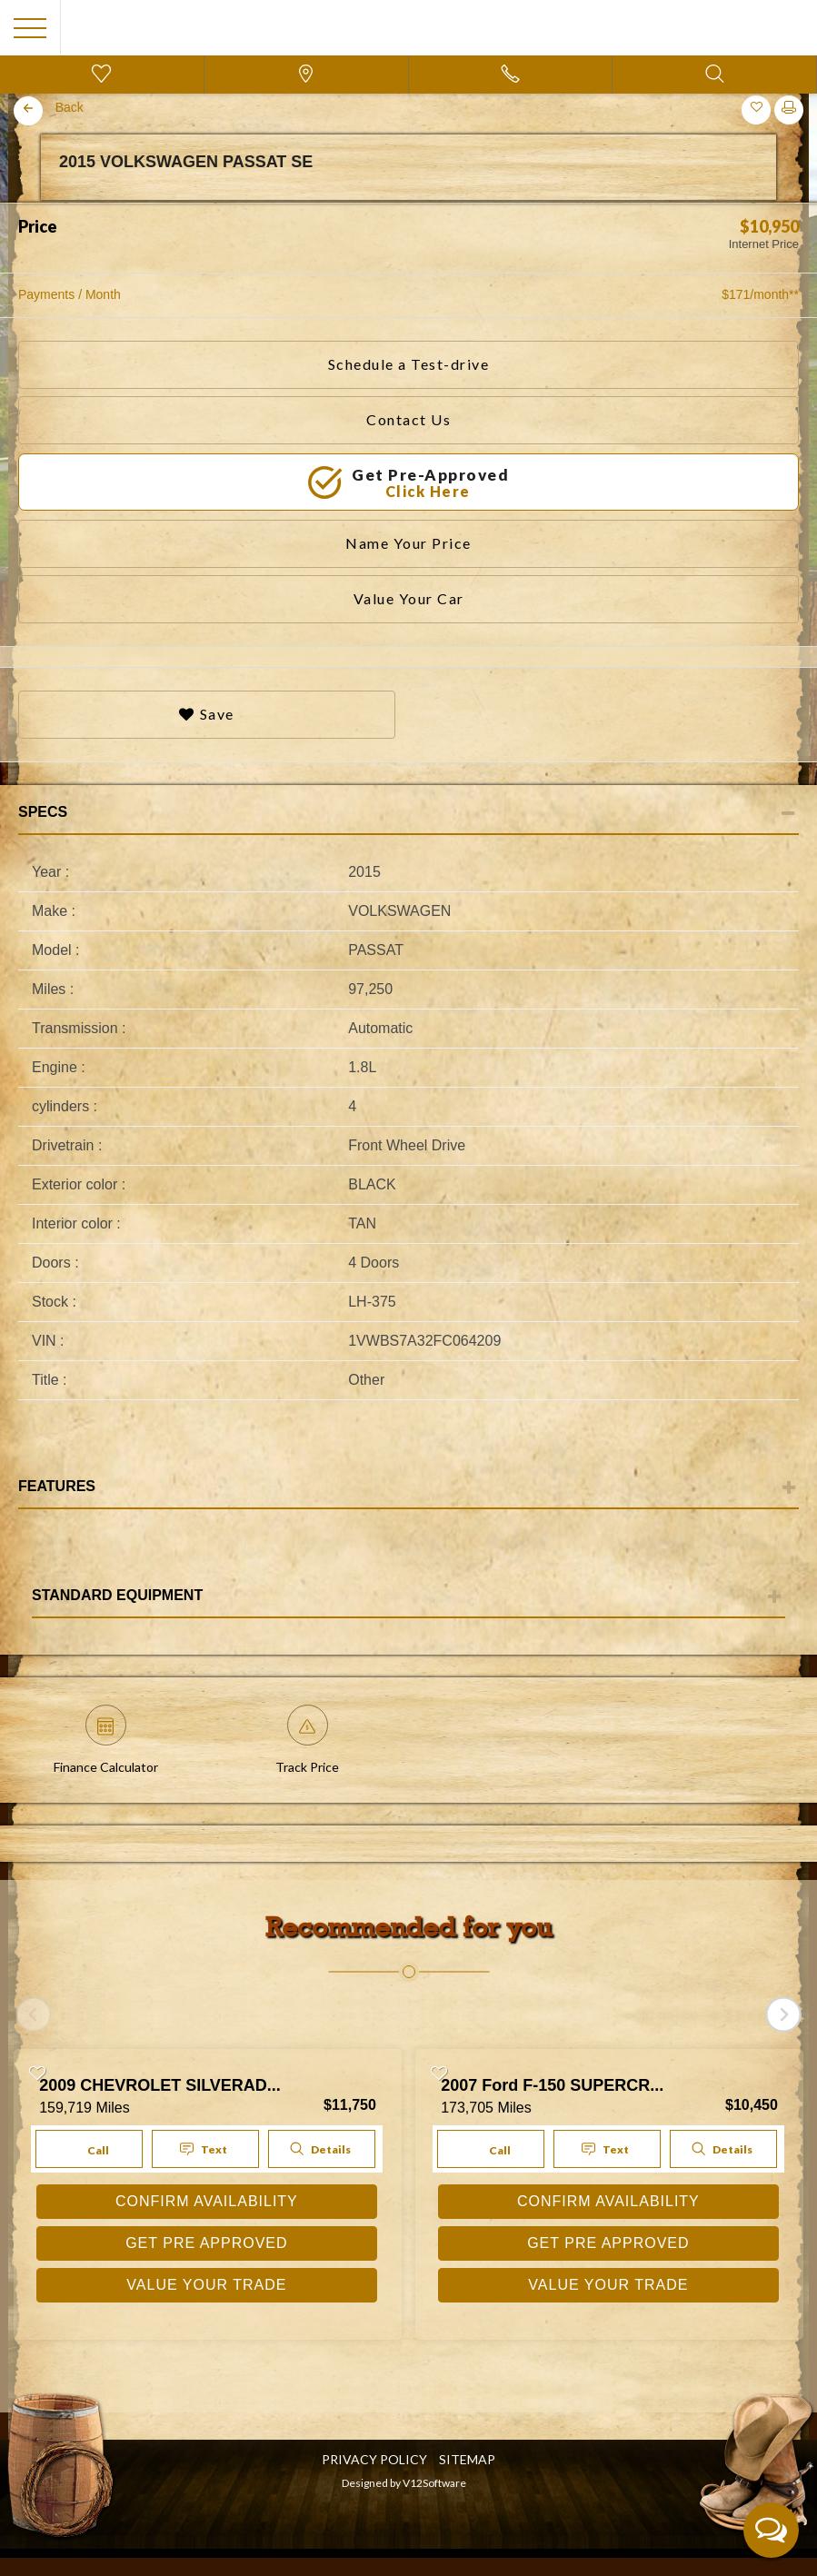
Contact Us (408, 419)
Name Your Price (408, 543)
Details (320, 2148)
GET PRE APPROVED (206, 2243)
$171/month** (760, 294)
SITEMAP (467, 2459)
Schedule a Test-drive (409, 364)
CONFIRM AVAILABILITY (206, 2201)
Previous (23, 202)
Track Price (307, 1740)
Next (793, 202)
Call (87, 2149)
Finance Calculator (106, 1740)
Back (69, 107)
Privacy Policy (374, 2459)
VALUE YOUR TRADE (206, 2285)
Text (205, 2149)
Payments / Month (69, 294)
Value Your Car (409, 598)
